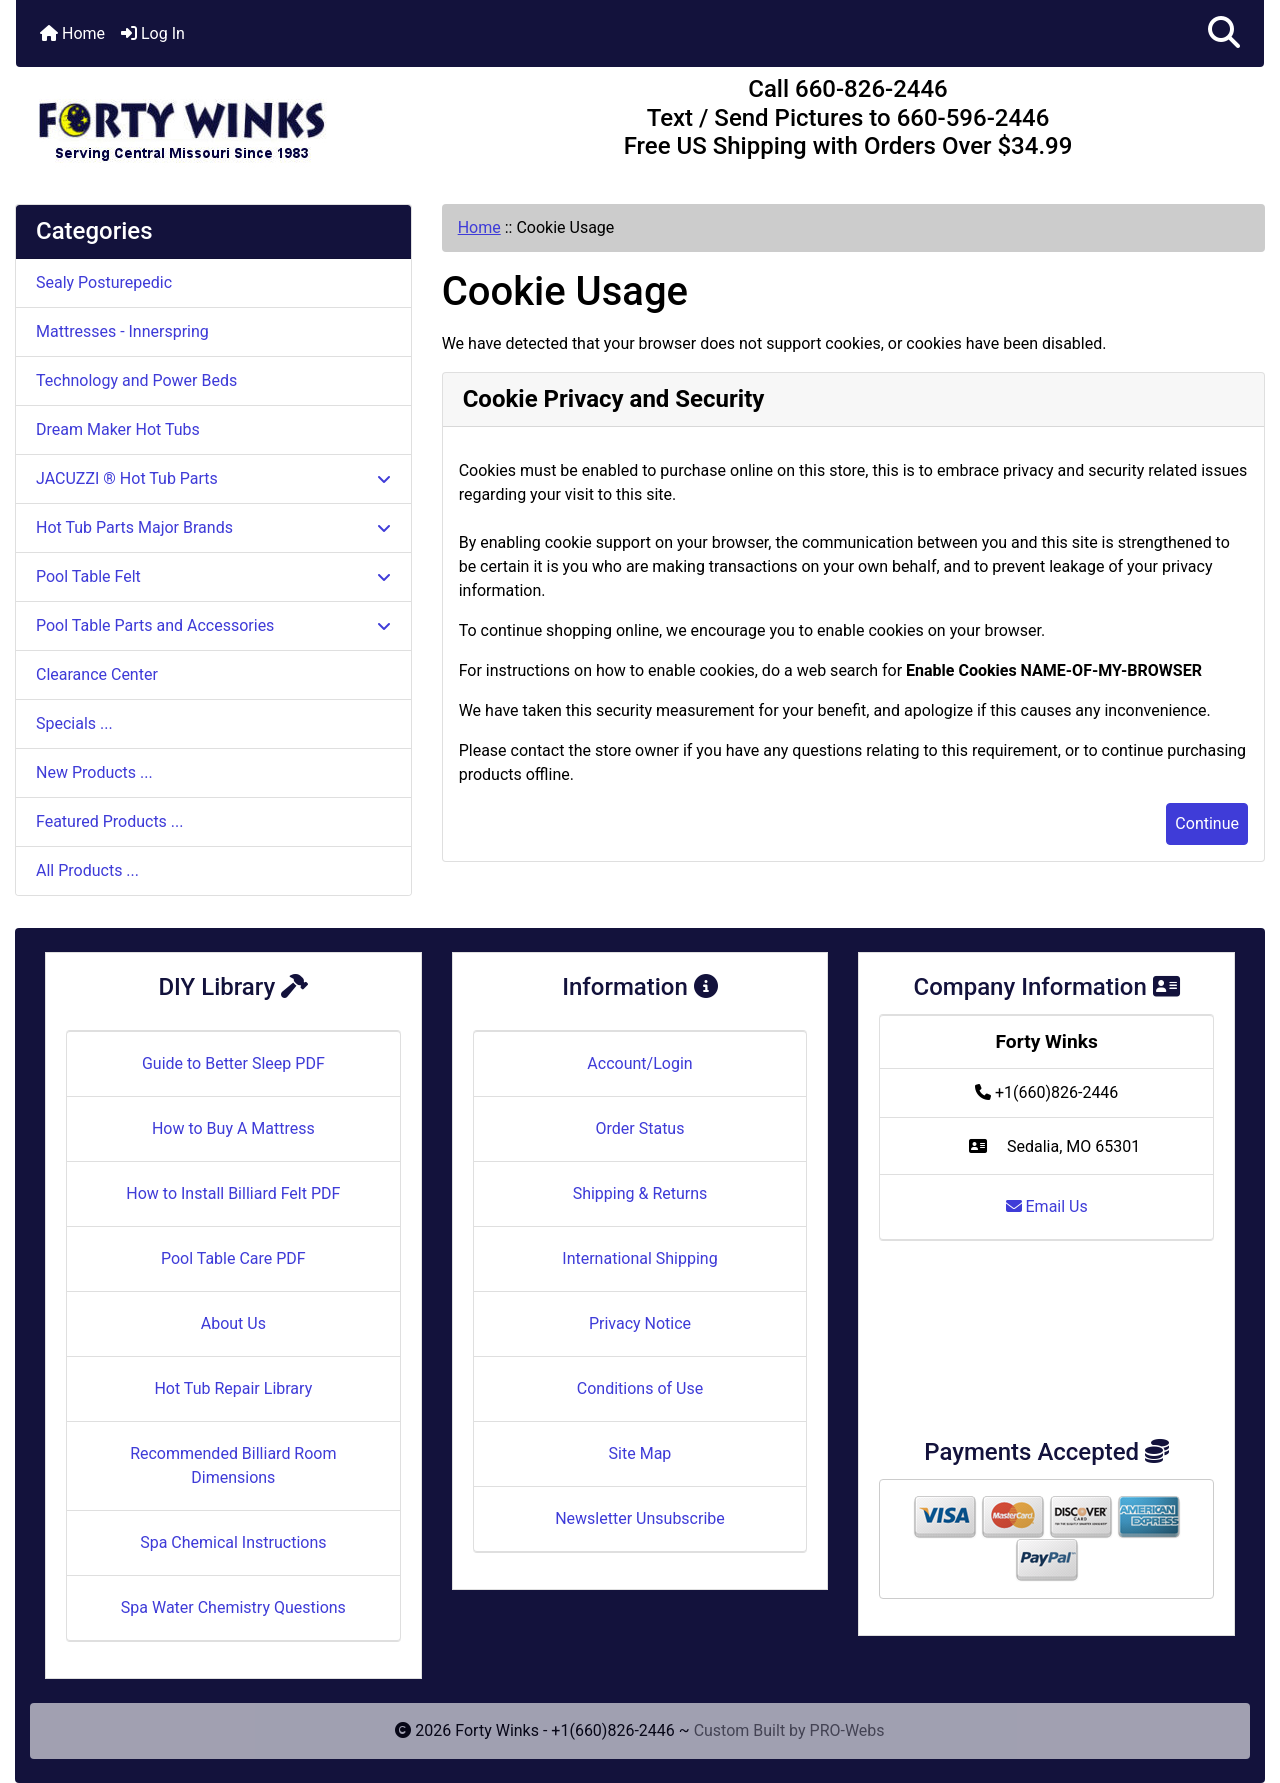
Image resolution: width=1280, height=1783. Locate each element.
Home (72, 33)
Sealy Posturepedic (104, 282)
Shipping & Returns (640, 1193)
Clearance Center (97, 674)
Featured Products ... (110, 821)
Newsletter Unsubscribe (640, 1518)
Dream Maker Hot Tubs (118, 429)
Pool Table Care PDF (233, 1258)
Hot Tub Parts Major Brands (213, 527)
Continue (1207, 823)
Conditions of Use (640, 1388)
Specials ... (74, 723)
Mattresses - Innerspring (122, 331)
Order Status (640, 1128)
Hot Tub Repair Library (233, 1388)
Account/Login (639, 1063)
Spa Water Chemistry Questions (233, 1607)
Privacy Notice (640, 1323)
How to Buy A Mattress (233, 1128)
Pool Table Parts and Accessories (213, 625)
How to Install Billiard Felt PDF (233, 1193)
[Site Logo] (224, 122)
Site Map (640, 1453)
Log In (153, 33)
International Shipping (639, 1258)
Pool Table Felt (213, 576)
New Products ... (94, 772)
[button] (1224, 33)
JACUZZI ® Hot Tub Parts (213, 478)
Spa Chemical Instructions (233, 1542)
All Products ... (87, 870)
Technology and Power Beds (136, 380)
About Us (233, 1323)
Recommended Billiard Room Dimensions (233, 1465)
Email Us (1047, 1206)
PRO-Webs (847, 1730)
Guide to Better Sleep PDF (233, 1063)
